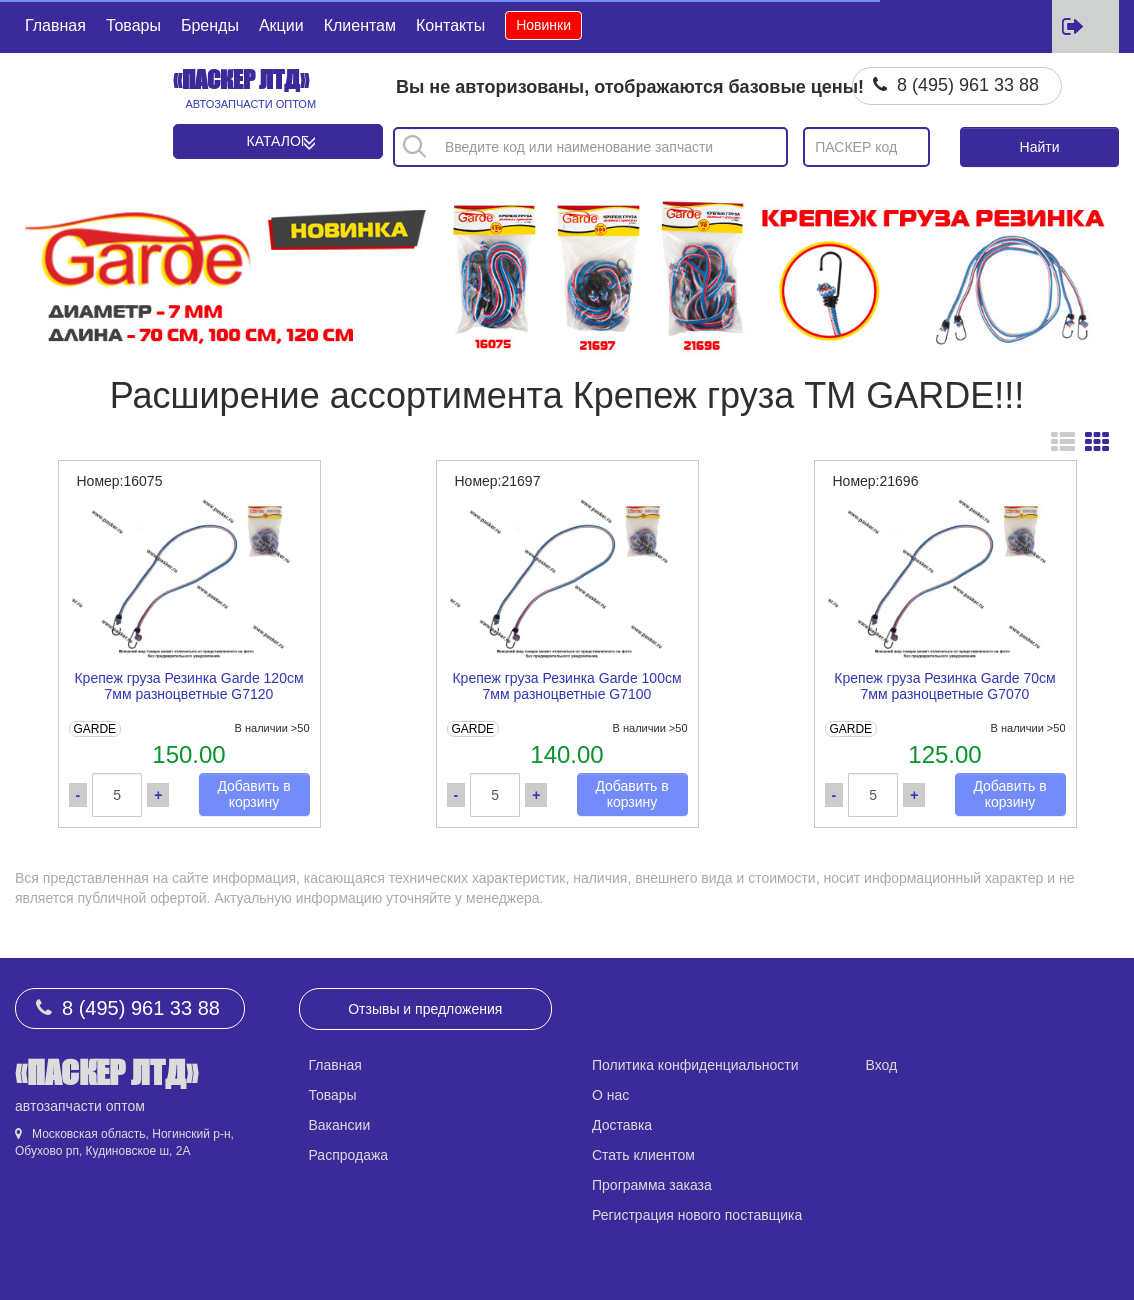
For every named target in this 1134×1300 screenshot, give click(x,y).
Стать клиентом (643, 1155)
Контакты (450, 25)
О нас (610, 1095)
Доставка (622, 1125)
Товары (133, 25)
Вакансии (340, 1125)
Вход (882, 1065)
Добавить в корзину (253, 794)
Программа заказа (652, 1185)
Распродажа (349, 1155)
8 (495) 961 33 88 (968, 85)
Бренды (210, 25)
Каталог (278, 141)
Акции (281, 25)
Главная (55, 25)
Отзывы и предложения (425, 1009)
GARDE (94, 729)
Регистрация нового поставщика (697, 1215)
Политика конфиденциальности (695, 1065)
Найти (1040, 147)
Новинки (543, 25)
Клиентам (360, 25)
